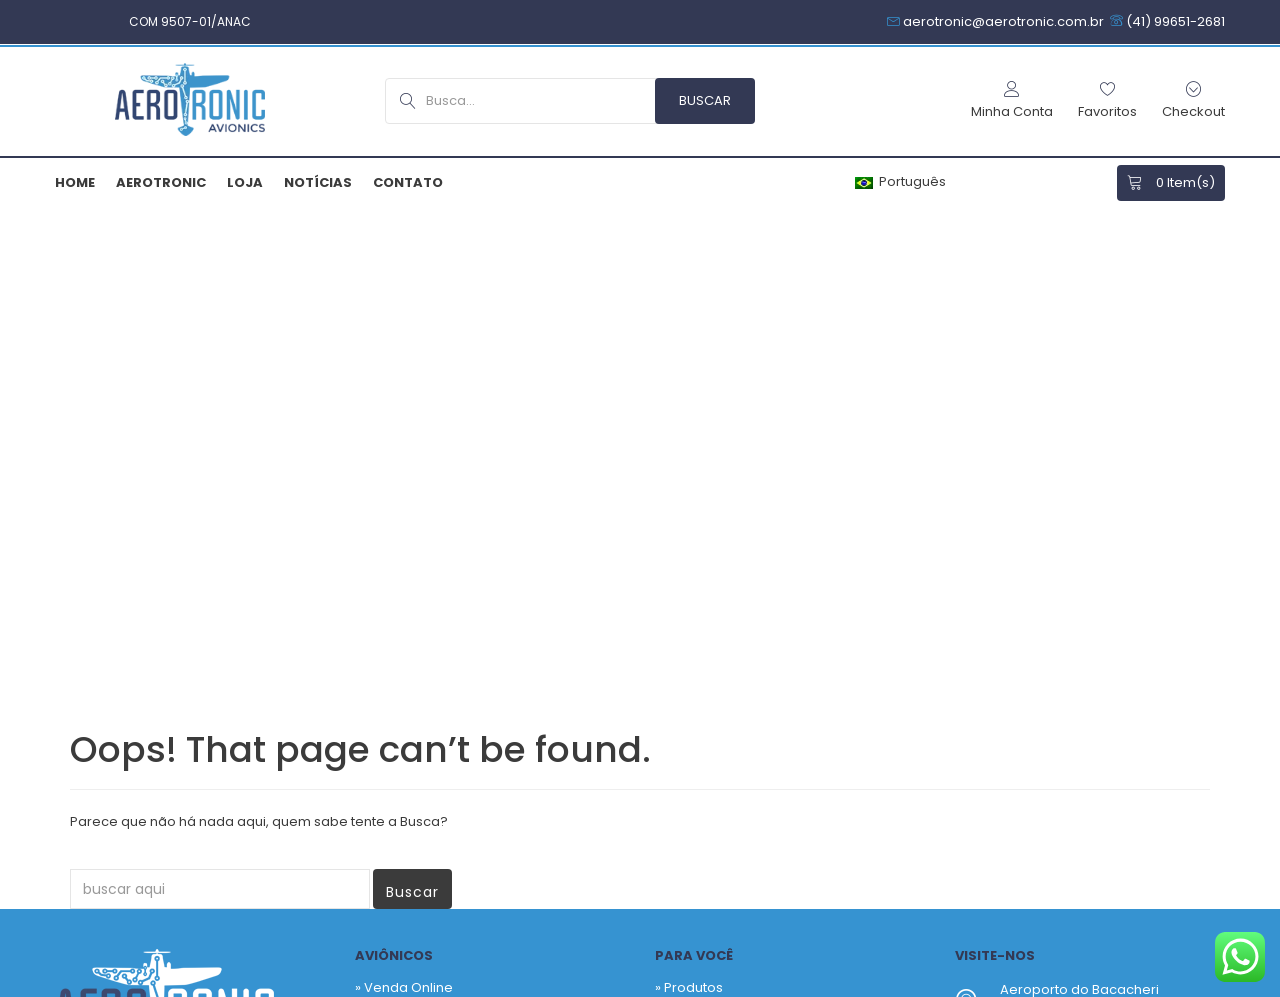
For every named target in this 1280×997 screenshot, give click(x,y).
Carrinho (692, 595)
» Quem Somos (404, 602)
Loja (245, 182)
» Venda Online (404, 505)
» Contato (386, 632)
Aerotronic (161, 182)
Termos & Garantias (669, 984)
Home (75, 182)
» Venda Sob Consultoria (435, 535)
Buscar (412, 410)
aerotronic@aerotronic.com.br (1100, 631)
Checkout (695, 625)
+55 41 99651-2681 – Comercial (1099, 569)
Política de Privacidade (505, 984)
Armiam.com (366, 984)
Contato (408, 182)
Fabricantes (702, 565)
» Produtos (689, 505)
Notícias (318, 182)
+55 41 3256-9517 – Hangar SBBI (1102, 593)
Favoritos (693, 535)
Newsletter (769, 777)
